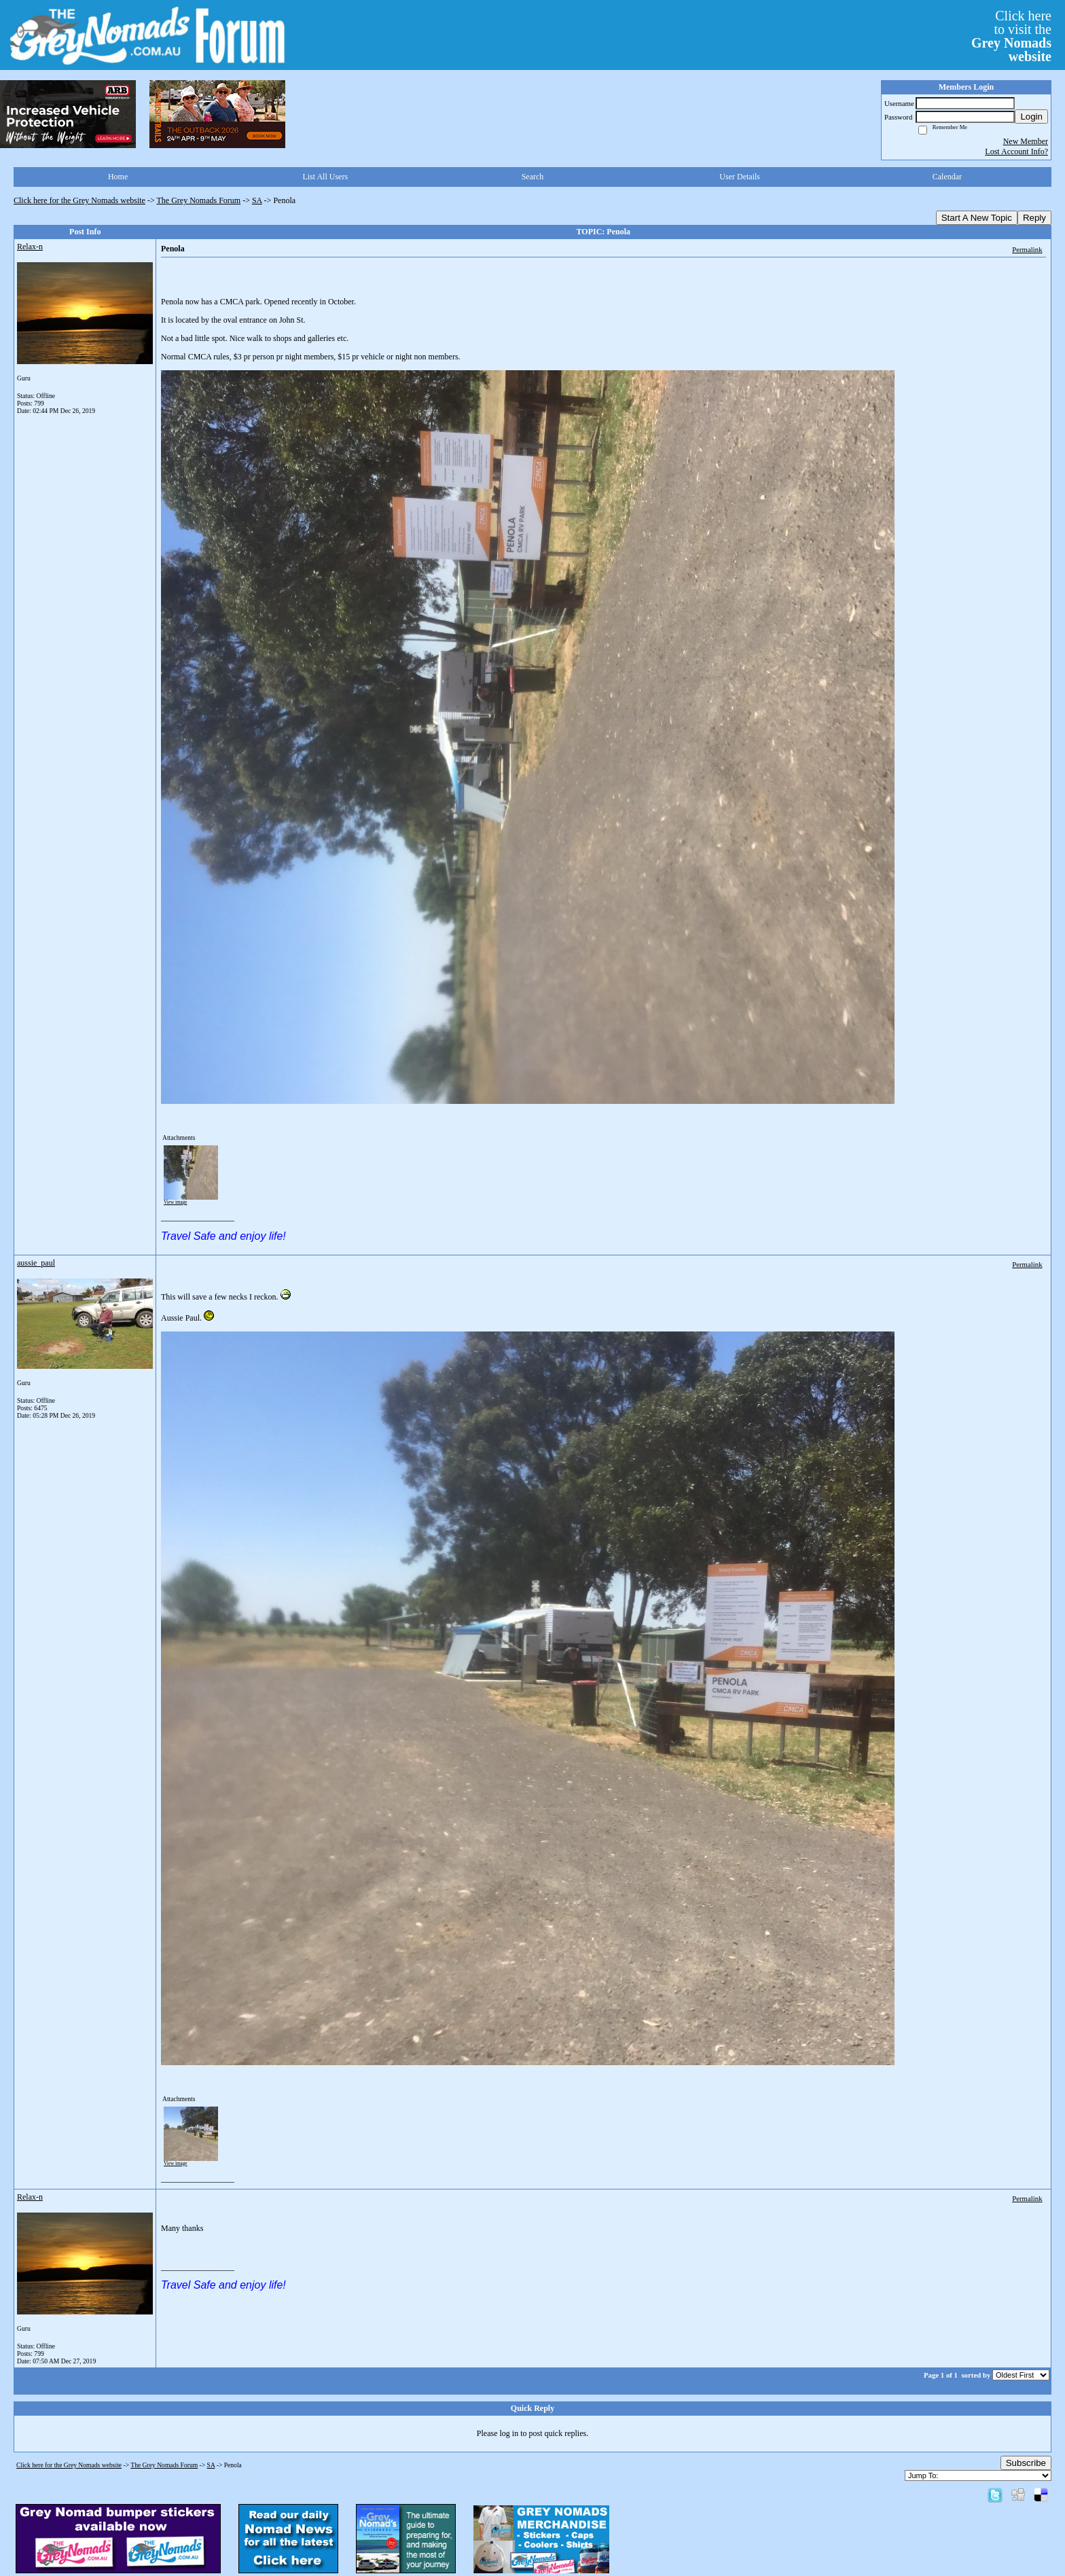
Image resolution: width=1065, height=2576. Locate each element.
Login (1031, 116)
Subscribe (1026, 2463)
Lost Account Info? (1016, 151)
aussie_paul (36, 1263)
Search (533, 176)
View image (175, 1202)
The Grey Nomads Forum (199, 200)
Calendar (947, 176)
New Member (1025, 141)
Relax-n (30, 246)
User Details (739, 176)
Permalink (1027, 249)
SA (257, 200)
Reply (1034, 218)
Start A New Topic (976, 218)
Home (118, 176)
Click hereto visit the (1011, 36)
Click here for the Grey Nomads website (79, 200)
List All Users (325, 176)
